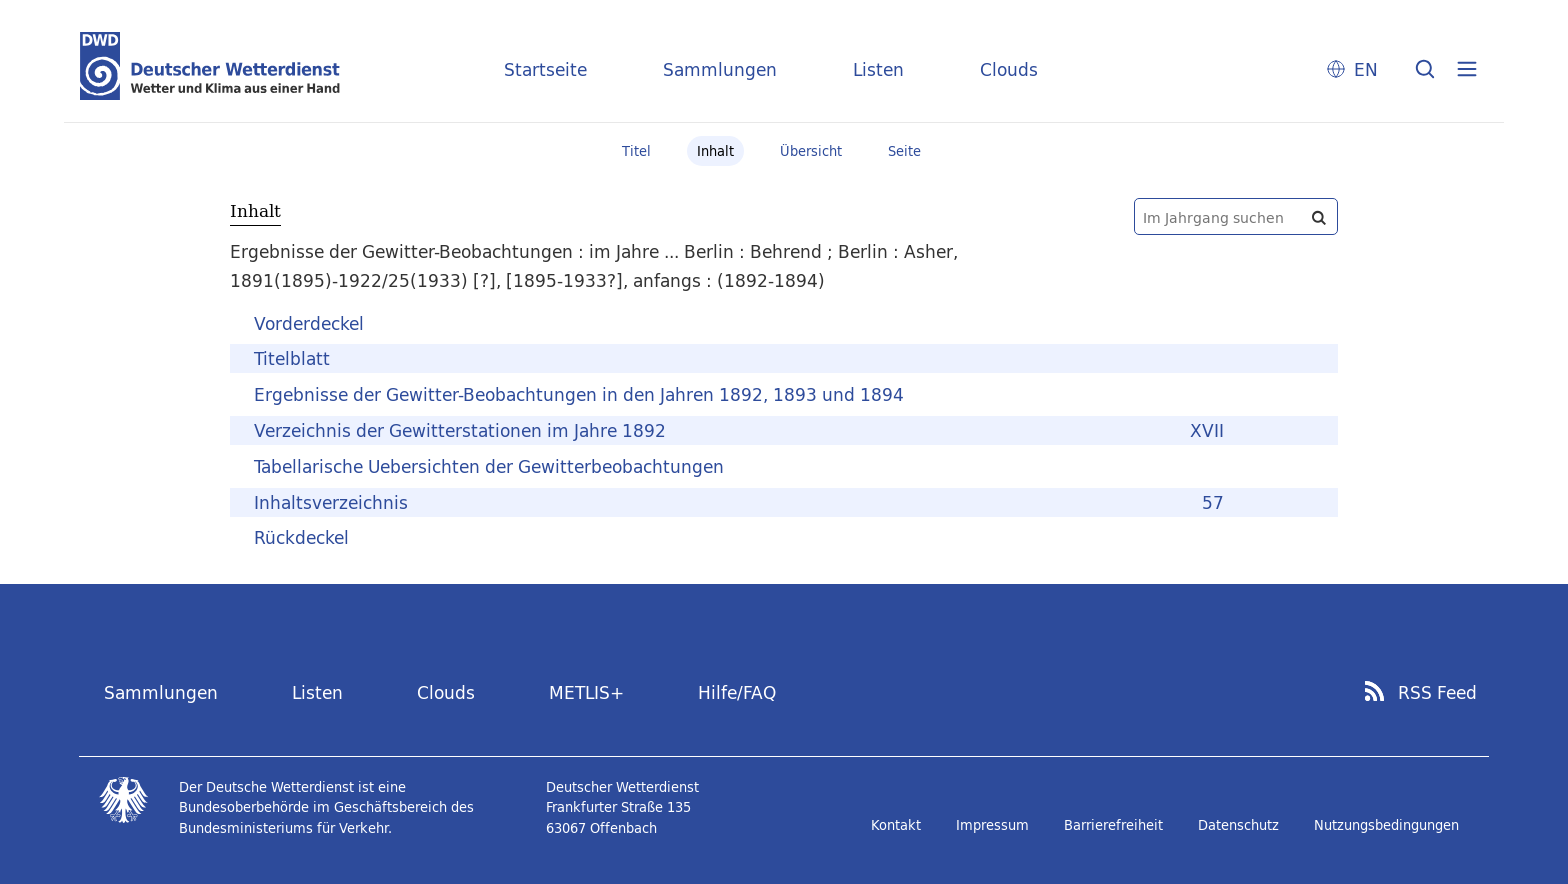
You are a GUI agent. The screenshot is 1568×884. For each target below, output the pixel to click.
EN (1366, 69)
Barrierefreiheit (1113, 825)
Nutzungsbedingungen (1386, 825)
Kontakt (896, 825)
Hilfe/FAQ (737, 692)
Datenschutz (1238, 825)
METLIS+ (586, 692)
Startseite (545, 69)
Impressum (992, 825)
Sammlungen (720, 69)
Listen (878, 69)
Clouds (1009, 69)
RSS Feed (1437, 693)
